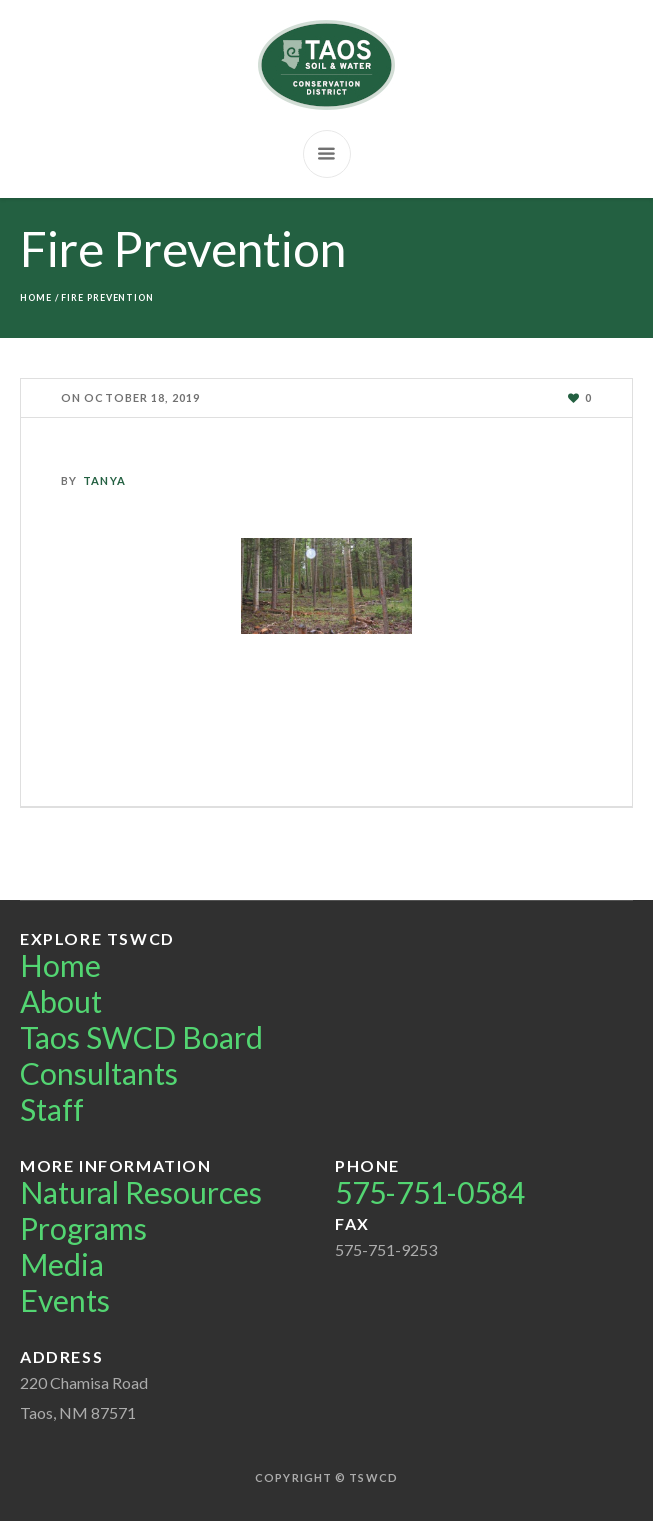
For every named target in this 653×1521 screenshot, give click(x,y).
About (61, 1001)
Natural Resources (141, 1192)
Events (65, 1300)
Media (62, 1264)
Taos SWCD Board (141, 1037)
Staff (52, 1109)
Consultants (99, 1073)
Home (36, 297)
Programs (83, 1228)
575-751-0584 (430, 1192)
